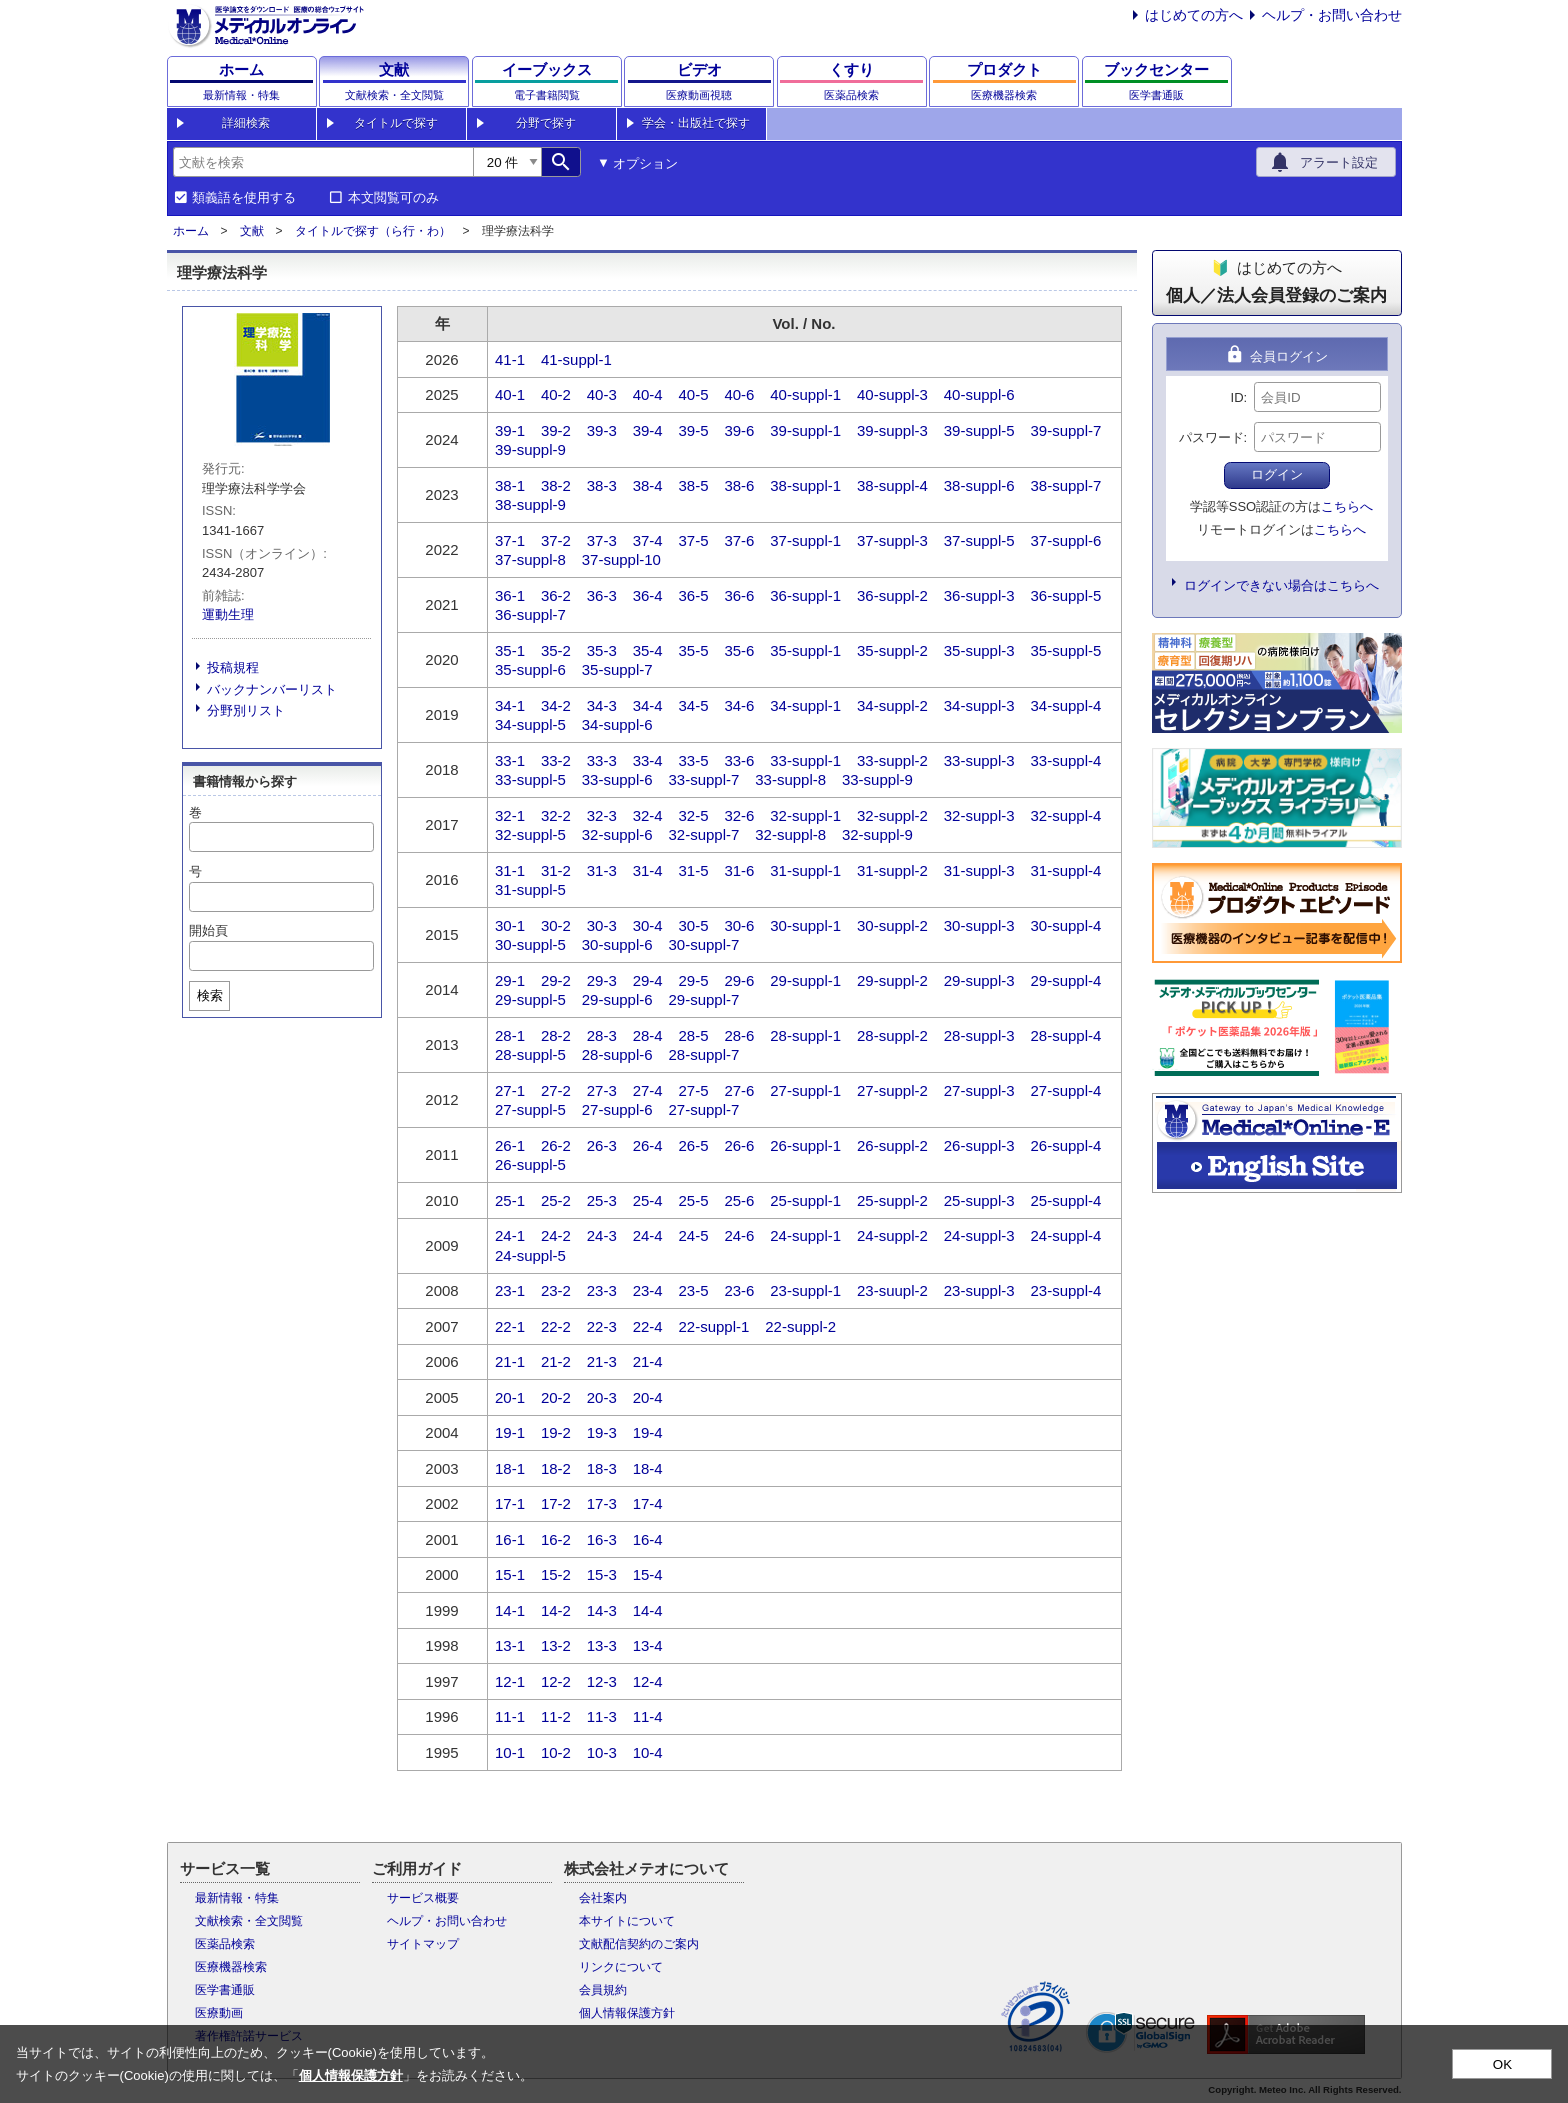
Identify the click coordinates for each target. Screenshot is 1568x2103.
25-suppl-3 (979, 1200)
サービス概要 (423, 1898)
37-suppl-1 (805, 540)
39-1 (510, 430)
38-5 (694, 485)
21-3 (602, 1361)
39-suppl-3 (892, 430)
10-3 (602, 1752)
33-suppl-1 (805, 760)
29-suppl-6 (617, 999)
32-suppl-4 (1065, 815)
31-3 (602, 870)
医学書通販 (225, 1990)
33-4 (648, 760)
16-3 (602, 1539)
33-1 (510, 760)
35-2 (556, 650)
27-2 (556, 1090)
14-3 (602, 1610)
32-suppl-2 (892, 815)
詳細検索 (246, 123)
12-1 (510, 1681)
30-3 (602, 925)
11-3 (602, 1716)
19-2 (556, 1432)
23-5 (694, 1290)
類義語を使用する (244, 198)
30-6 (739, 925)
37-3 (602, 540)
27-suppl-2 (892, 1090)
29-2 (556, 980)
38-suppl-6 (979, 485)
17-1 (510, 1503)
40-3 (602, 394)
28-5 (694, 1035)
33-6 (739, 760)
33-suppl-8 (790, 779)
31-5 (694, 870)
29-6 (739, 980)
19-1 (510, 1432)
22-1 (510, 1326)
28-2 (556, 1035)
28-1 (510, 1035)
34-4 (648, 705)
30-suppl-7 (703, 944)
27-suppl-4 (1065, 1090)
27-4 (648, 1090)
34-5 (694, 705)
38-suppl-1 (805, 485)
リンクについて (621, 1967)
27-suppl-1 (805, 1090)
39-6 (739, 430)
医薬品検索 (225, 1944)
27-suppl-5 (530, 1109)
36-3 (602, 595)
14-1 (510, 1610)
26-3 (602, 1145)
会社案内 (603, 1898)
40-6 (739, 394)
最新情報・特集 (237, 1898)
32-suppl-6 (617, 834)
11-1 (510, 1716)
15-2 (556, 1574)
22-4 (648, 1326)
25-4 (648, 1200)
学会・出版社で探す (696, 123)
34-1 (510, 705)
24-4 (648, 1235)
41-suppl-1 (576, 359)
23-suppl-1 (805, 1290)
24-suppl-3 (979, 1235)
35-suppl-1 (805, 650)
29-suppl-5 (530, 999)
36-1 (510, 595)
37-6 (739, 540)
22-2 (556, 1326)
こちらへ (1347, 506)
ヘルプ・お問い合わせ (1332, 15)
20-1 (510, 1397)
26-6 (739, 1145)
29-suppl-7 (703, 999)
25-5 (694, 1200)
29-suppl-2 (892, 980)
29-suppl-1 (805, 980)
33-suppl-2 (892, 760)
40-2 (556, 394)
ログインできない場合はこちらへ (1281, 585)
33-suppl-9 (877, 779)
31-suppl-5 (530, 889)
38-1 (510, 485)
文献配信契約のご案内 (639, 1944)
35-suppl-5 (1065, 650)
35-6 (739, 650)
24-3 (602, 1235)
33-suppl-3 (979, 760)
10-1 (510, 1752)
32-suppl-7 (703, 834)
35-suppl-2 (892, 650)
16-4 (648, 1539)
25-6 (739, 1200)
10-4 (648, 1752)
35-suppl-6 (530, 669)
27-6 (739, 1090)
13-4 (648, 1645)
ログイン (1277, 474)
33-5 (694, 760)
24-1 (510, 1235)
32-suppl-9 (877, 834)
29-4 (648, 980)
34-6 (739, 705)
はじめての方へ (1194, 15)
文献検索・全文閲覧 (249, 1921)
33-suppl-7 (703, 779)
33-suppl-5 (530, 779)
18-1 (510, 1468)
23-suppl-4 (1065, 1290)
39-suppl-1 (805, 430)
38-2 (556, 485)
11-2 (556, 1716)
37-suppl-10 (621, 559)
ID (1237, 397)
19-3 (602, 1432)
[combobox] (323, 162)
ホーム (191, 231)
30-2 (556, 925)
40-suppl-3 (892, 394)
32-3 (602, 815)
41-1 (510, 359)
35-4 (648, 650)
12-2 (556, 1681)
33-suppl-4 (1065, 760)
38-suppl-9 (530, 504)
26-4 (648, 1145)
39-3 (602, 430)
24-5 (694, 1235)
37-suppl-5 (979, 540)
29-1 (510, 980)
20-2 (556, 1397)
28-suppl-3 (979, 1035)
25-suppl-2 (892, 1200)
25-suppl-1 (805, 1200)
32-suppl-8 (790, 834)
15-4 (648, 1574)
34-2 (556, 705)
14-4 (648, 1610)
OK (1502, 2064)
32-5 (694, 815)
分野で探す (546, 123)
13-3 (602, 1645)
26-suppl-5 (530, 1164)
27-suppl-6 (617, 1109)
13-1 (510, 1645)
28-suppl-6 (617, 1054)
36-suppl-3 (979, 595)
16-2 (556, 1539)
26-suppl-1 (805, 1145)
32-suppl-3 (979, 815)
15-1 (510, 1574)
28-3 (602, 1035)
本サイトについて (627, 1921)
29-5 (694, 980)
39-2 (556, 430)
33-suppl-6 (617, 779)
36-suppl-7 (530, 614)
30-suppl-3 (979, 925)
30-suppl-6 (617, 944)
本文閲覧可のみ (393, 198)
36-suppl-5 (1065, 595)
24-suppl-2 (892, 1235)
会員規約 (603, 1990)
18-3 (602, 1468)
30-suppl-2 (892, 925)
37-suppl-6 (1065, 540)
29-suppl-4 (1065, 980)
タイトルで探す (396, 123)
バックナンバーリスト (272, 689)
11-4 (648, 1716)
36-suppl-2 (892, 595)
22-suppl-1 (714, 1326)
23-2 (556, 1290)
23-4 (648, 1290)
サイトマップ (423, 1944)
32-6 (739, 815)
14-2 (556, 1610)
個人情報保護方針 (627, 2013)
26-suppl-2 (892, 1145)
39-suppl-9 (530, 449)
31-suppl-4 (1065, 870)
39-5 (694, 430)
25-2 (556, 1200)
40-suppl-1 (805, 394)
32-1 (510, 815)
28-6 (739, 1035)
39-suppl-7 (1065, 430)
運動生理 (228, 614)
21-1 (510, 1361)
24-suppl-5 (530, 1255)
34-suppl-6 (617, 724)
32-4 (648, 815)
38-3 (602, 485)
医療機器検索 (231, 1967)
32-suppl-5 (530, 834)
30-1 (510, 925)
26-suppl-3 (979, 1145)
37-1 (510, 540)
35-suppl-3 (979, 650)
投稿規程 (233, 667)
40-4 (648, 394)
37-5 (694, 540)
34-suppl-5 (530, 724)
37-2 (556, 540)
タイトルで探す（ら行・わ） (373, 231)
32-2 (556, 815)
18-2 (556, 1468)
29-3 (602, 980)
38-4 (648, 485)
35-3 (602, 650)
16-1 (510, 1539)
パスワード (1211, 437)
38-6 (739, 485)
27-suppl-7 (703, 1109)
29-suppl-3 (979, 980)
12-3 (602, 1681)
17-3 (602, 1503)
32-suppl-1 (805, 815)
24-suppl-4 (1065, 1235)
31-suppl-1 (805, 870)
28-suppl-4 (1065, 1035)
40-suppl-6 (979, 394)
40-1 (510, 394)
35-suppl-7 (617, 669)
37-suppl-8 (530, 559)
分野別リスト (246, 710)
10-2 (556, 1752)
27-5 (694, 1090)
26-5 (694, 1145)
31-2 (556, 870)
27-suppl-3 (979, 1090)
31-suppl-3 (979, 870)
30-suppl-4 (1065, 925)
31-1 (510, 870)
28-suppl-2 (892, 1035)
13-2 (556, 1645)
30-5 (694, 925)
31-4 (648, 870)
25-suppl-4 (1065, 1200)
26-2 (556, 1145)
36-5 (694, 595)
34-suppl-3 (979, 705)
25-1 (510, 1200)
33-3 (602, 760)
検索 (210, 995)
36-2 (556, 595)
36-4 (648, 595)
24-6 (739, 1235)
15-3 (602, 1574)
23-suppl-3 (979, 1290)
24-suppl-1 (805, 1235)
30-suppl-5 (530, 944)
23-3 (602, 1290)
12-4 (648, 1681)
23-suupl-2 (892, 1290)
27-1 (510, 1090)
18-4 (648, 1468)
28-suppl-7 (703, 1054)
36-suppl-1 (805, 595)
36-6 (739, 595)
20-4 (648, 1397)
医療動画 (219, 2013)
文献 (252, 231)
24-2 (556, 1235)
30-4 (648, 925)
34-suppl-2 (892, 705)
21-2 (556, 1361)
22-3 (602, 1326)
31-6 (739, 870)
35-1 (510, 650)
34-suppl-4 (1065, 705)
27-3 (602, 1090)
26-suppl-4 (1065, 1145)
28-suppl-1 (805, 1035)
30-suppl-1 (805, 925)
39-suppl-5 (979, 430)
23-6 (739, 1290)
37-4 (648, 540)
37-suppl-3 (892, 540)
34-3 (602, 705)
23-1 (510, 1290)
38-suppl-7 (1065, 485)
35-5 (694, 650)
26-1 (510, 1145)
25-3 (602, 1200)
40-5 (694, 394)
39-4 (648, 430)
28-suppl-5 (530, 1054)
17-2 (556, 1503)
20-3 (602, 1397)
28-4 (648, 1035)
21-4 (648, 1361)
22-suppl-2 (800, 1326)
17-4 (648, 1503)
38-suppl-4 (892, 485)
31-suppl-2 (892, 870)
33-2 (556, 760)
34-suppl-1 (805, 705)
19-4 (648, 1432)
